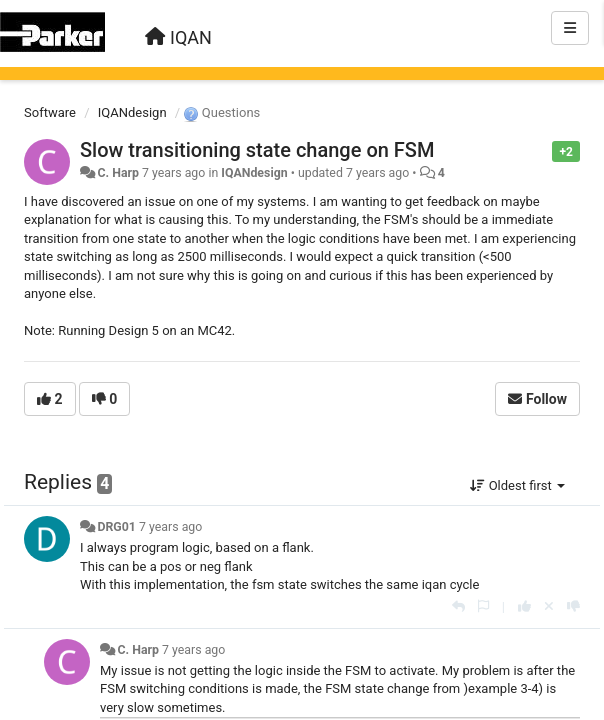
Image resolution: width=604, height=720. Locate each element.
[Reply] (458, 606)
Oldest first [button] (517, 485)
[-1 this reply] (573, 606)
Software (50, 112)
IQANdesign (132, 112)
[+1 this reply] (524, 606)
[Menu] (570, 28)
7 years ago (170, 527)
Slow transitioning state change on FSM (257, 150)
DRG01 (116, 527)
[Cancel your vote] (549, 606)
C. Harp (118, 173)
